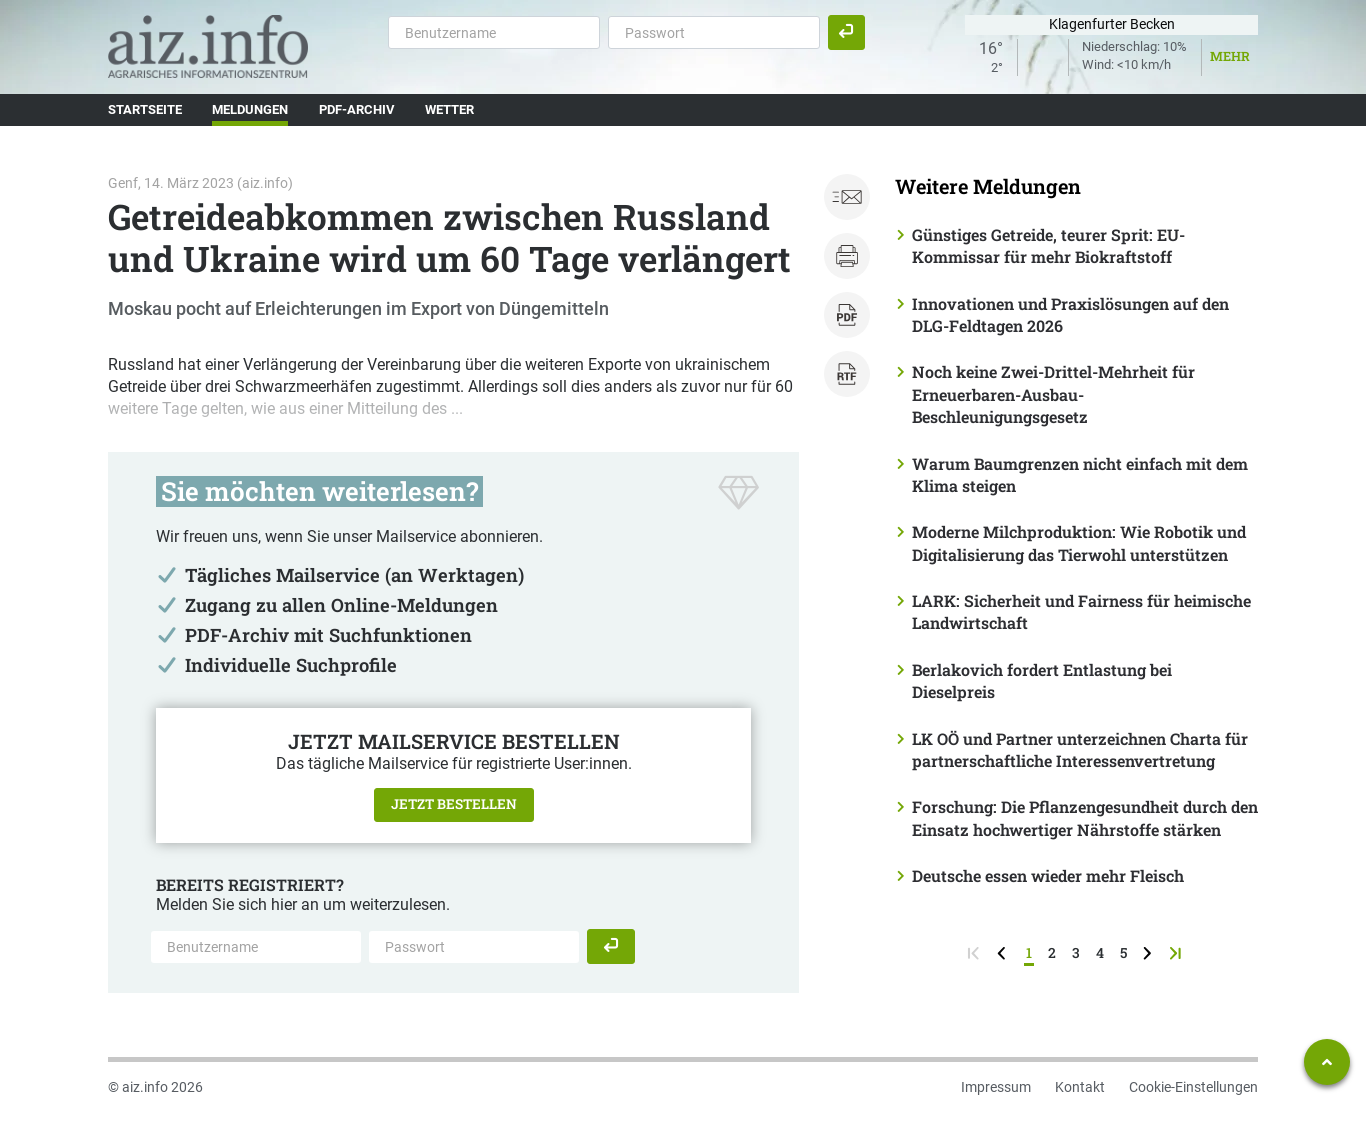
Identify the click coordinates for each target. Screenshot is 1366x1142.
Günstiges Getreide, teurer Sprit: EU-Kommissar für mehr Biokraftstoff (1048, 245)
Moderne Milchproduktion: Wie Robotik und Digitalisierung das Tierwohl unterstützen (1079, 542)
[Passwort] (714, 32)
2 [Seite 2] (1052, 952)
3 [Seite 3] (1076, 952)
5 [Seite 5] (1123, 952)
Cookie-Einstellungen (1193, 1087)
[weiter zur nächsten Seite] (1149, 952)
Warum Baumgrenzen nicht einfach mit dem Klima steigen (1080, 474)
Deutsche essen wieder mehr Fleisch (1048, 875)
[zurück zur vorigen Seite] (1003, 952)
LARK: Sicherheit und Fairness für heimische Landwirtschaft (1081, 611)
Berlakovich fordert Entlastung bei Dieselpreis (1042, 680)
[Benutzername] (494, 32)
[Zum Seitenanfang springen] (1327, 1062)
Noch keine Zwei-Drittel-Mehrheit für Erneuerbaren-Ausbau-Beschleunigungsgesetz (1053, 394)
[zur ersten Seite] (975, 952)
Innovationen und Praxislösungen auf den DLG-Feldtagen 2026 (1070, 314)
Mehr (1230, 56)
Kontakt (1080, 1087)
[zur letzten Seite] (1177, 952)
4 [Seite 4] (1100, 952)
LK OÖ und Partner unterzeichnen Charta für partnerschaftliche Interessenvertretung (1080, 749)
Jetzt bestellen (454, 804)
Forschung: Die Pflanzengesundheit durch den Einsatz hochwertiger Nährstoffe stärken (1085, 817)
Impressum (996, 1087)
